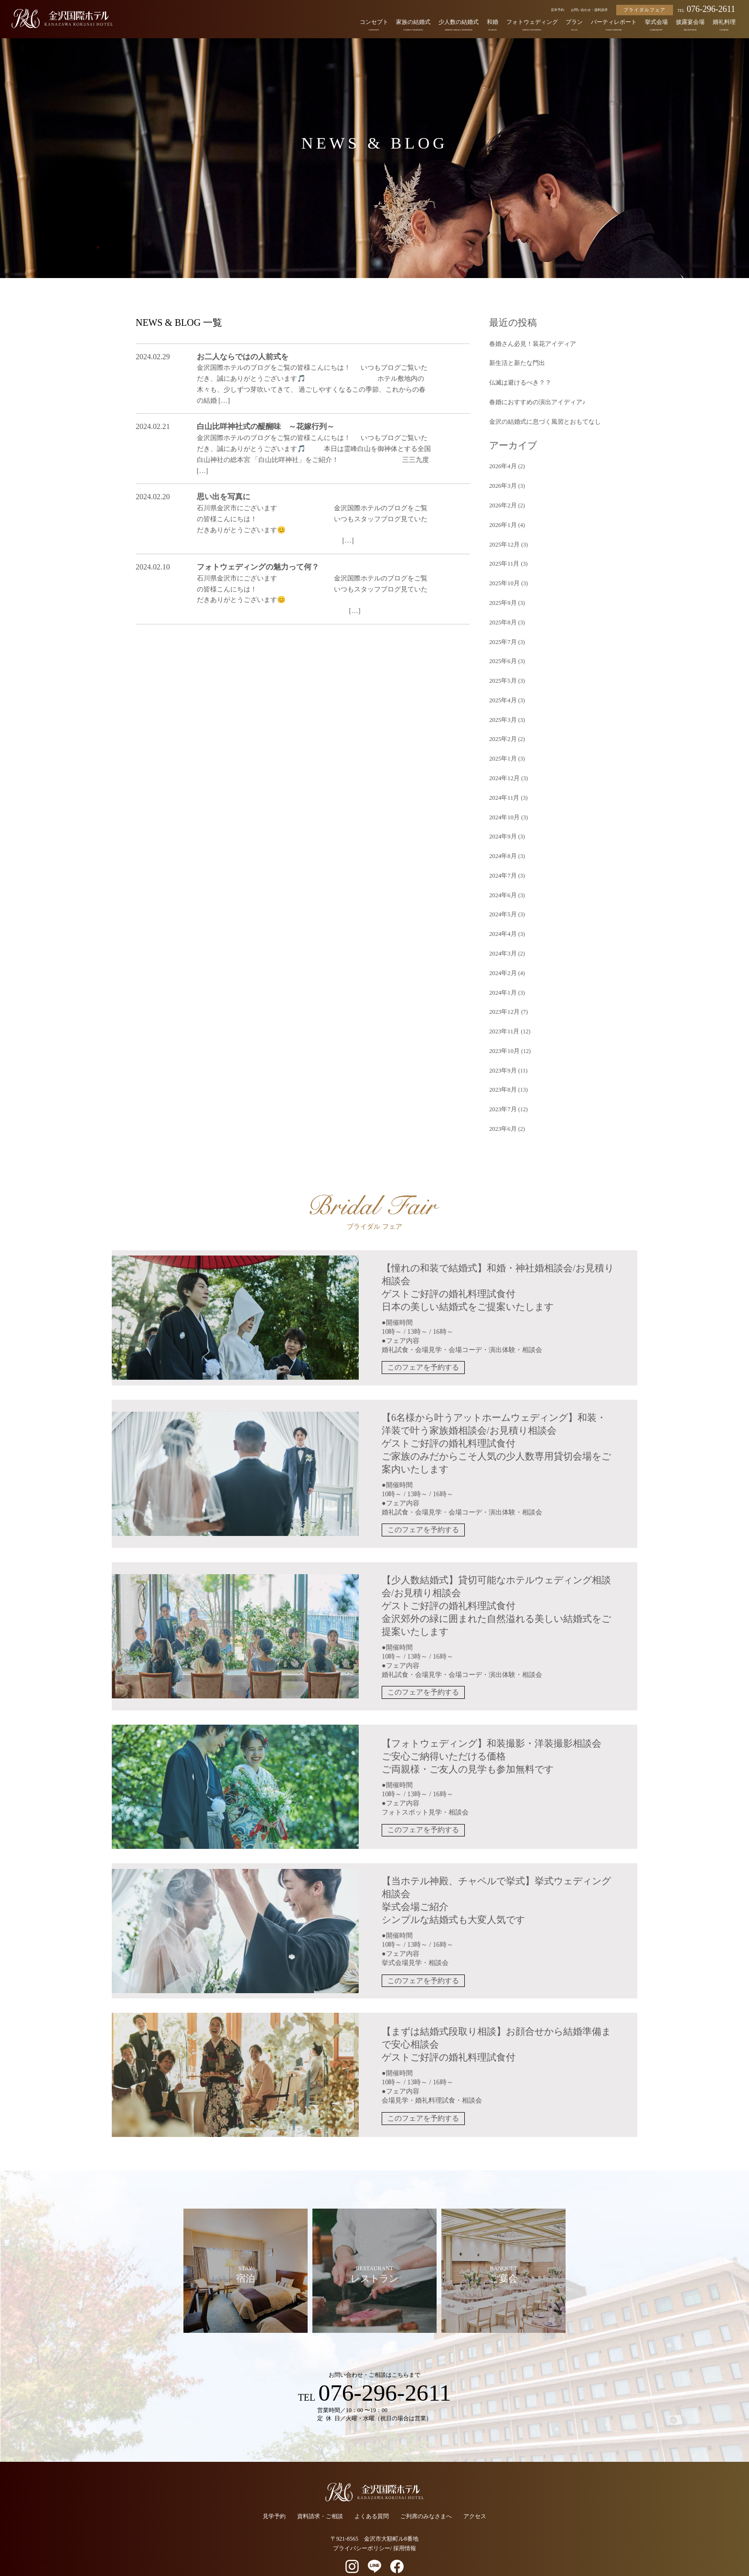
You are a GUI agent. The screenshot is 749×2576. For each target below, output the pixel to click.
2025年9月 (502, 595)
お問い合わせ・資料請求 (589, 10)
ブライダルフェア (644, 9)
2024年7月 (502, 860)
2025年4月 (502, 690)
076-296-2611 (706, 9)
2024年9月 (502, 822)
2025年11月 (503, 558)
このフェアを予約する (422, 1345)
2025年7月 (502, 633)
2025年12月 (503, 539)
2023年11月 (503, 1012)
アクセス (474, 2492)
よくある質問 (371, 2492)
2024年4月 (502, 917)
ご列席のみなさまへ (426, 2492)
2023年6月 (502, 1106)
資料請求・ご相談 (320, 2492)
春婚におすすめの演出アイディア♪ (533, 400)
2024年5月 (502, 898)
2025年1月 (502, 746)
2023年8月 (502, 1068)
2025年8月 (502, 614)
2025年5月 (502, 671)
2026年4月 (502, 463)
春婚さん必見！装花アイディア (529, 343)
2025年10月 (503, 576)
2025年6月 (502, 652)
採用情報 (404, 2524)
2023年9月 (502, 1049)
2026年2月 (502, 501)
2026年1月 (502, 519)
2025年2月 (502, 728)
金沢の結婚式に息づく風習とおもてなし (540, 419)
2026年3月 (502, 482)
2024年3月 (502, 936)
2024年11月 (503, 785)
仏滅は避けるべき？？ (517, 381)
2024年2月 (502, 955)
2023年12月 (503, 992)
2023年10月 (503, 1030)
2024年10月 (503, 803)
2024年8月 (502, 841)
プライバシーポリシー (361, 2524)
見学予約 (557, 10)
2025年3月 (502, 709)
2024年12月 (503, 765)
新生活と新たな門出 (515, 362)
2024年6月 (502, 879)
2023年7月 (502, 1087)
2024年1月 (502, 974)
